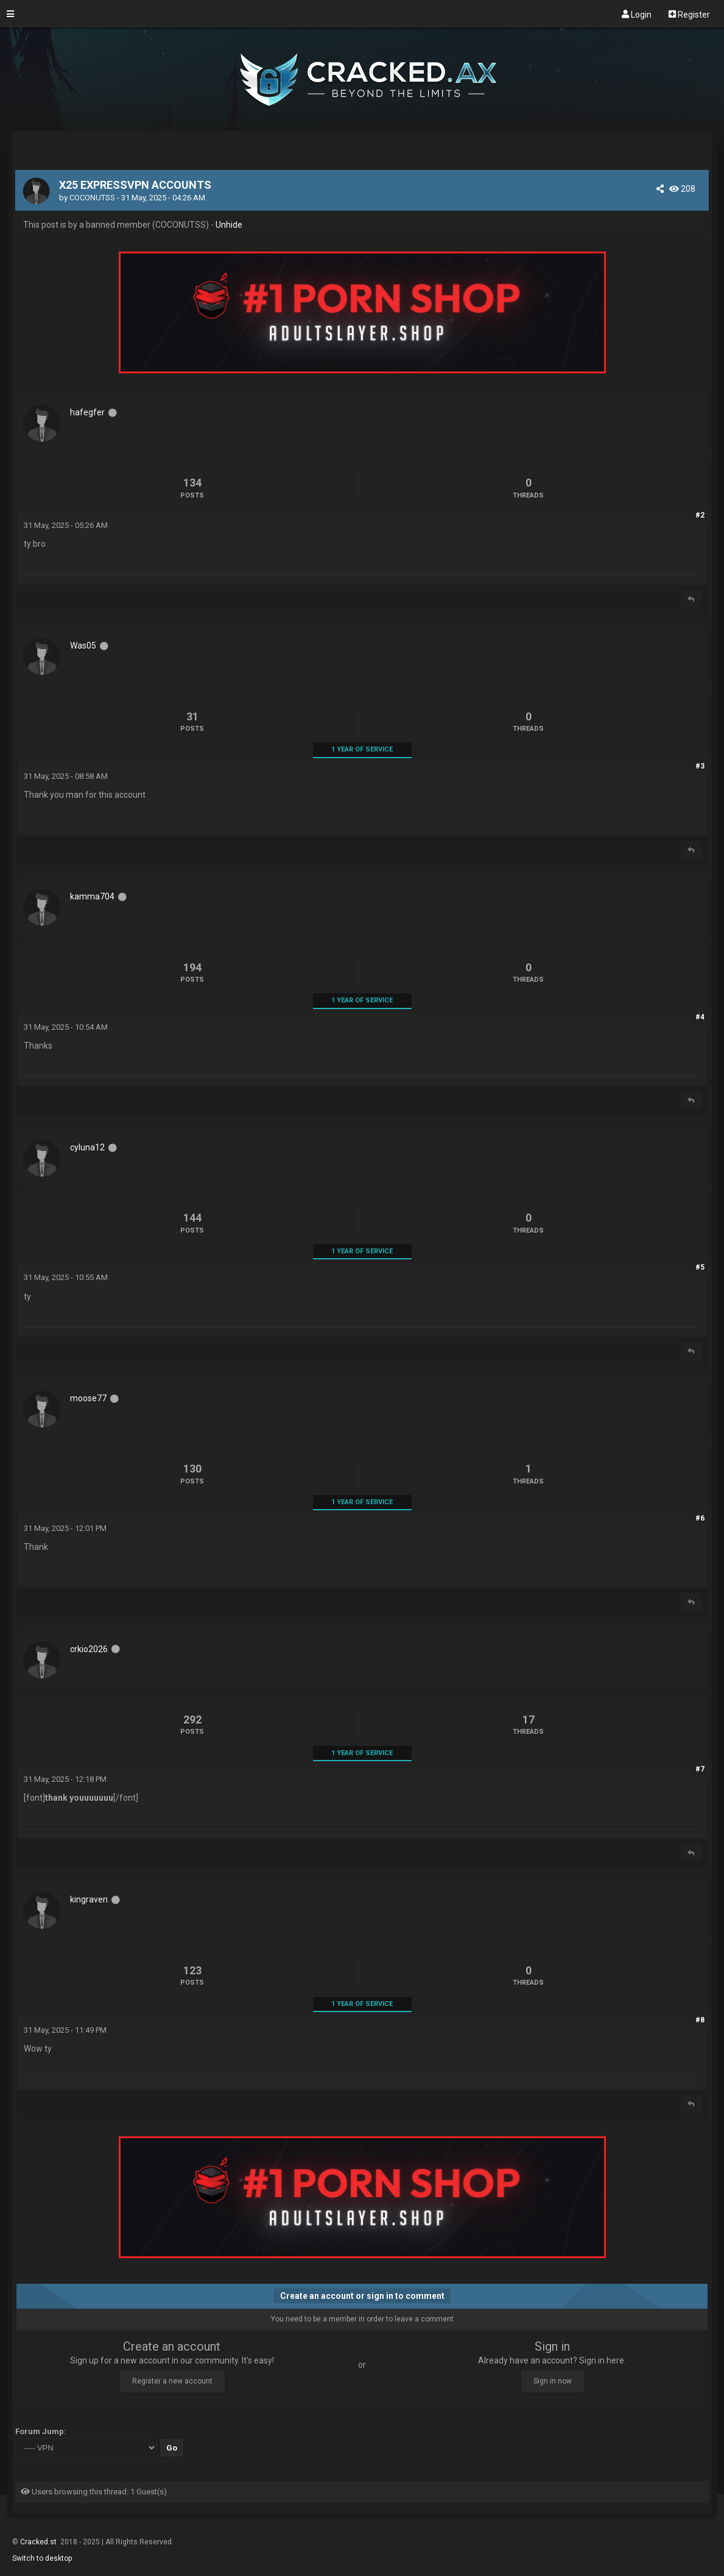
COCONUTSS (92, 197)
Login (637, 14)
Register (689, 14)
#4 (700, 1017)
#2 (700, 515)
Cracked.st (39, 2542)
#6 (700, 1518)
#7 (700, 1769)
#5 (700, 1267)
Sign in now (552, 2381)
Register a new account (172, 2381)
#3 (700, 766)
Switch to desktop (42, 2558)
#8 (700, 2020)
